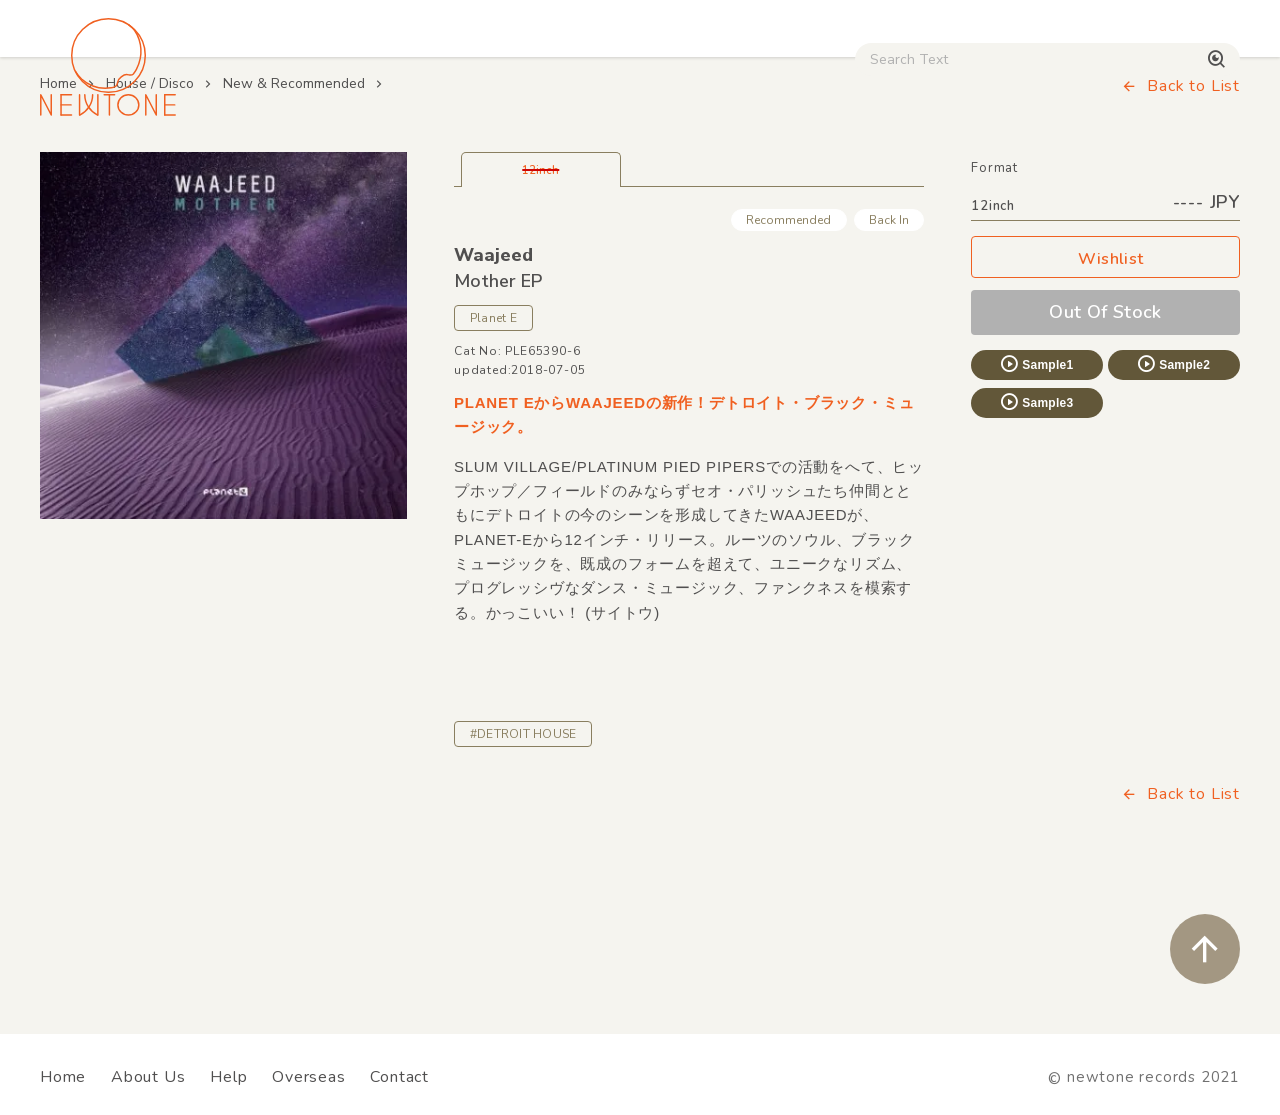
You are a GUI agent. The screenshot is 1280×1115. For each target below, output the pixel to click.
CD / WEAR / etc (728, 170)
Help (228, 1077)
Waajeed (493, 388)
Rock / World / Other (553, 170)
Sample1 (1036, 497)
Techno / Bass (244, 170)
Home (58, 216)
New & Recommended (294, 216)
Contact (399, 1077)
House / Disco (102, 170)
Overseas (308, 1077)
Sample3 (1036, 535)
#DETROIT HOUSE (523, 867)
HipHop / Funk (386, 170)
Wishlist (1106, 392)
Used (851, 170)
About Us (148, 1077)
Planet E (493, 451)
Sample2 (1173, 497)
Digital (935, 170)
